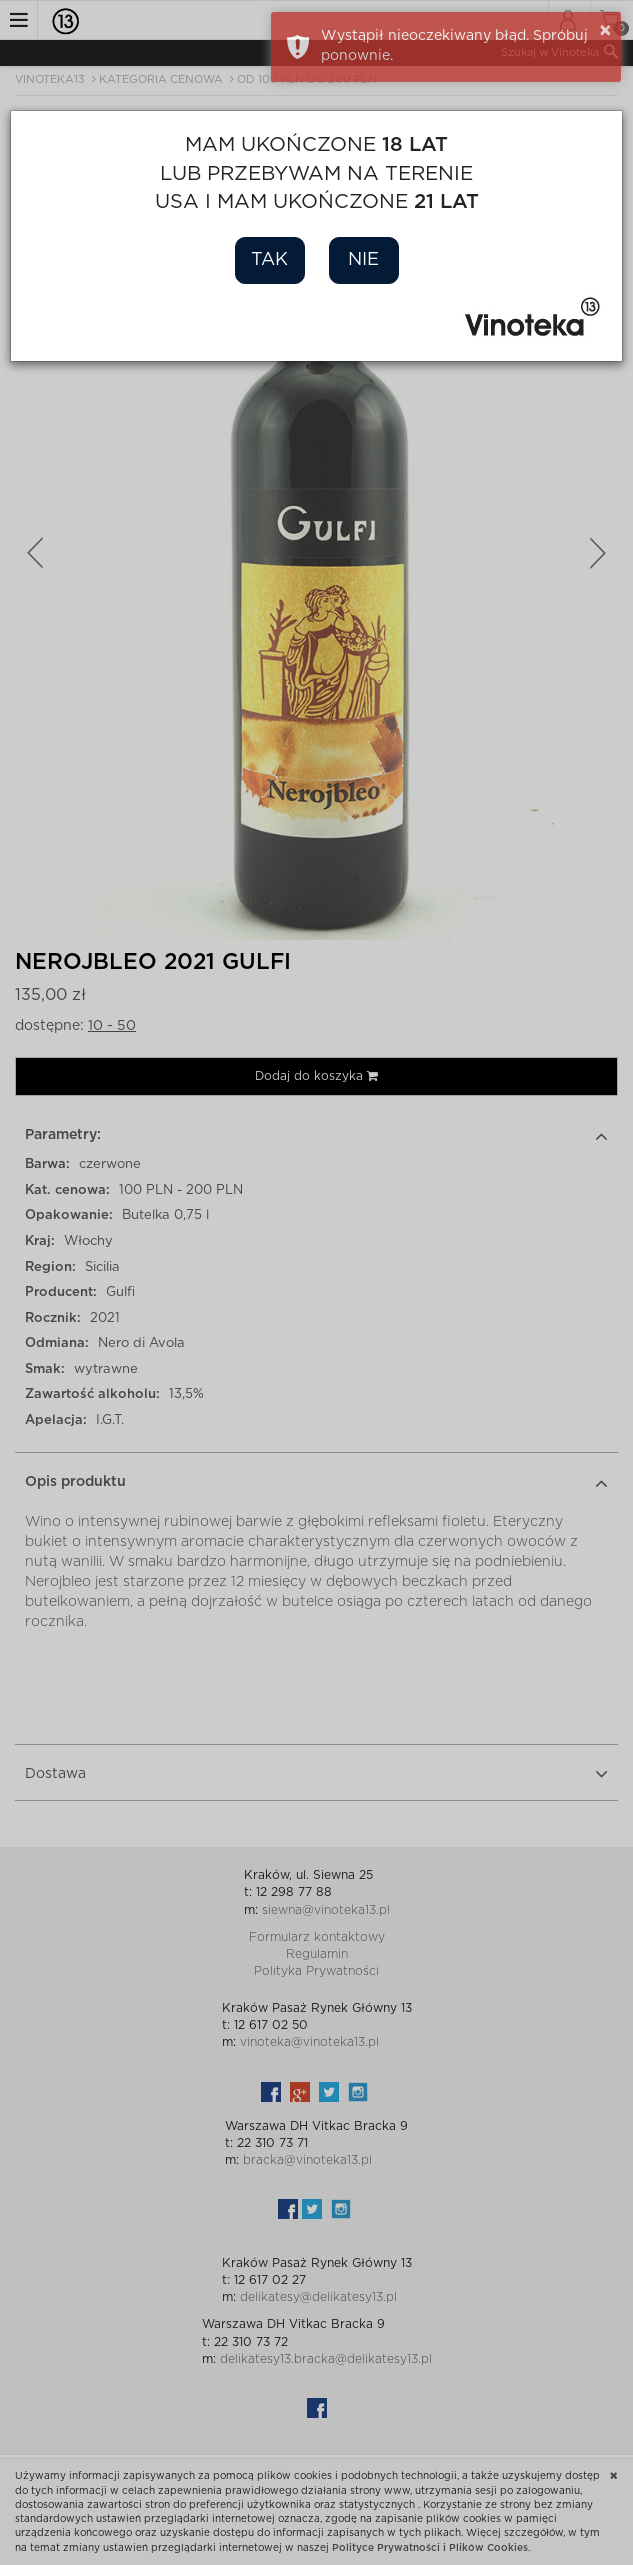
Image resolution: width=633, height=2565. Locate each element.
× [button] (605, 31)
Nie (363, 260)
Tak (269, 260)
